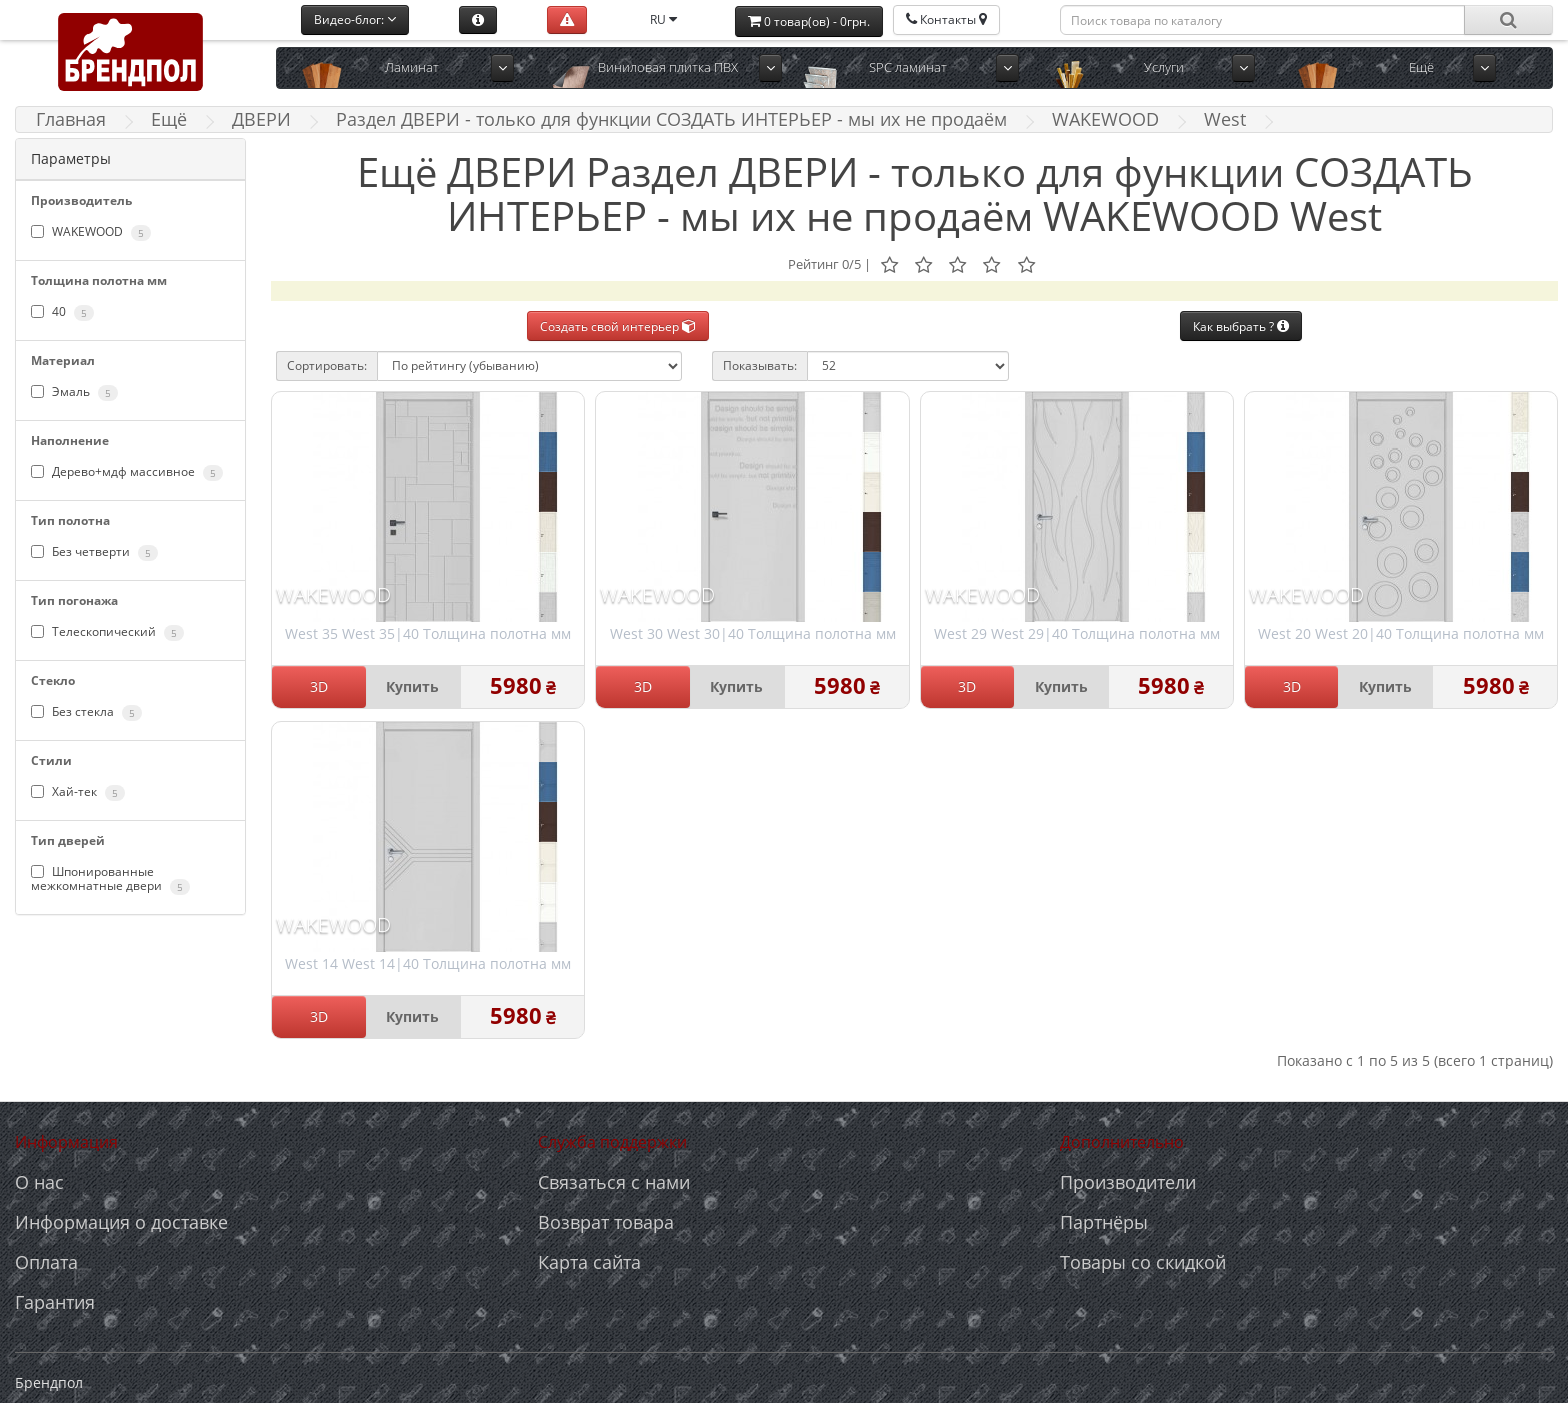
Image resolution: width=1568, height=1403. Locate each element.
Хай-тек (78, 792)
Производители (1128, 1182)
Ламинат (412, 67)
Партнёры (1104, 1222)
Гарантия (55, 1302)
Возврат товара (606, 1222)
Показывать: (760, 365)
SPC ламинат (908, 67)
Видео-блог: (355, 19)
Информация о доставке (121, 1222)
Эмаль (74, 392)
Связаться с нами (614, 1182)
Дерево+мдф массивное (127, 472)
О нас (39, 1182)
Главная (71, 119)
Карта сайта (589, 1262)
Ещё (1421, 67)
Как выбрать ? (1241, 326)
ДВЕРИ (261, 119)
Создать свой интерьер (618, 326)
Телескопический (107, 632)
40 (62, 312)
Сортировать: (327, 365)
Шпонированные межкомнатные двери (110, 879)
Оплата (46, 1262)
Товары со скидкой (1143, 1262)
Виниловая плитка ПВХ (668, 67)
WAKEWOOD (1105, 119)
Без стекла (86, 712)
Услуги (1164, 67)
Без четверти (94, 552)
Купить (412, 686)
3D (319, 686)
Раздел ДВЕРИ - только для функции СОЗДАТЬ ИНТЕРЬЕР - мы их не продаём (671, 119)
